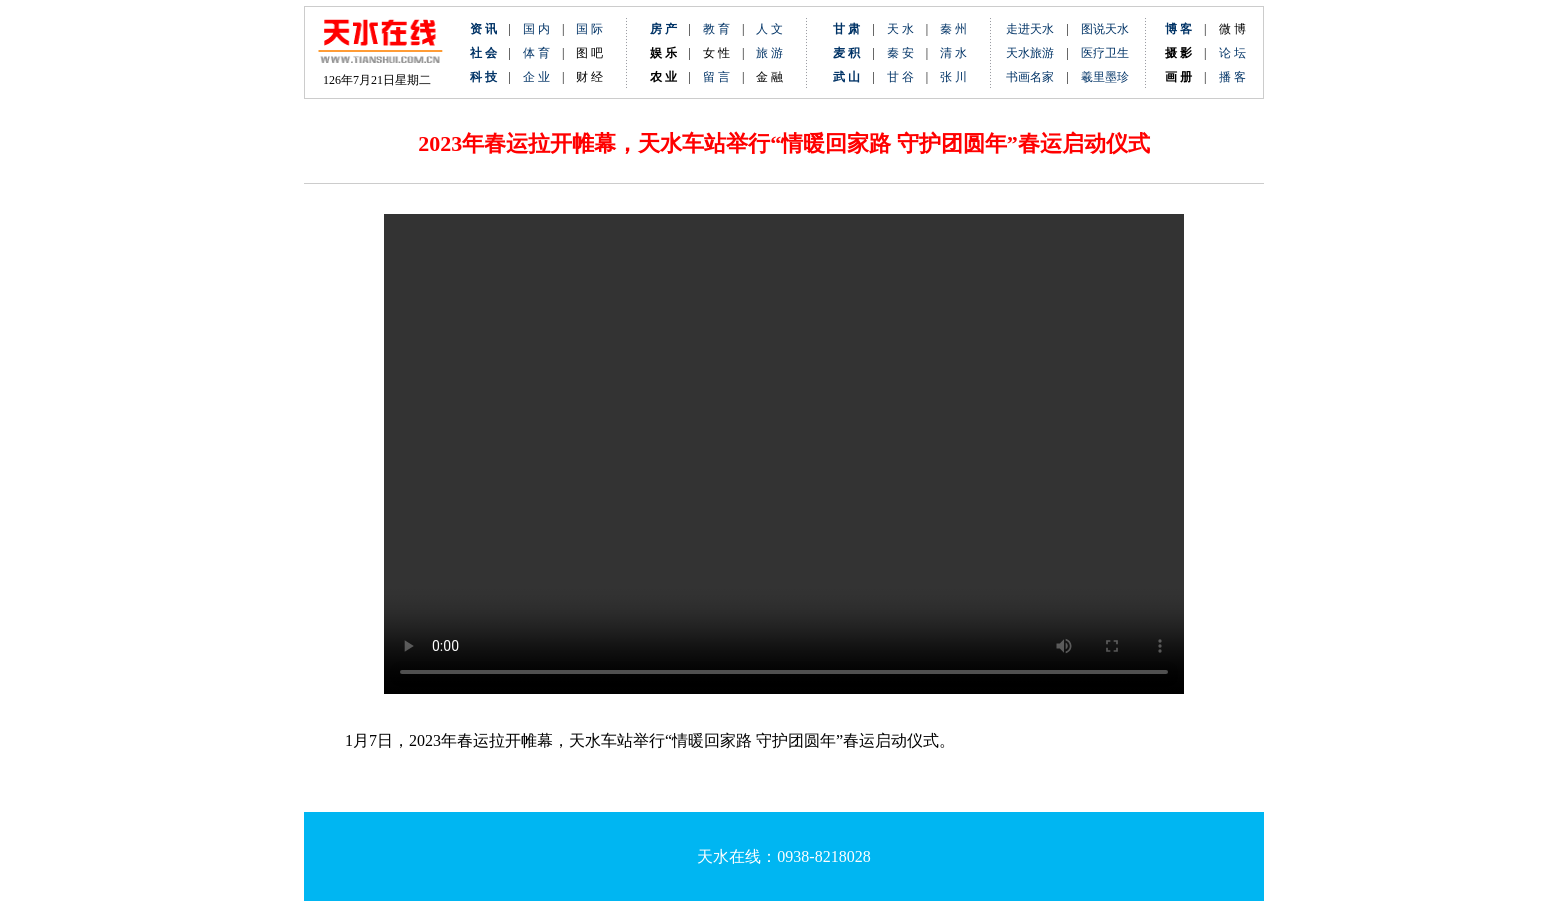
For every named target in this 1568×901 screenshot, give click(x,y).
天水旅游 (1030, 53)
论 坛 (1232, 53)
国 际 (589, 29)
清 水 (947, 53)
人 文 (769, 29)
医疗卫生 (1105, 53)
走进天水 (1030, 29)
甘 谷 (906, 77)
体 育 (536, 53)
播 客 (1232, 77)
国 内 (536, 29)
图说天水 (1105, 29)
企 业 (536, 77)
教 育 (716, 29)
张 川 (953, 77)
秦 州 (953, 29)
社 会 (483, 53)
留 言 (716, 77)
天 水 (900, 29)
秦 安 (906, 53)
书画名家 (1030, 77)
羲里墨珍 (1105, 77)
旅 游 (769, 53)
